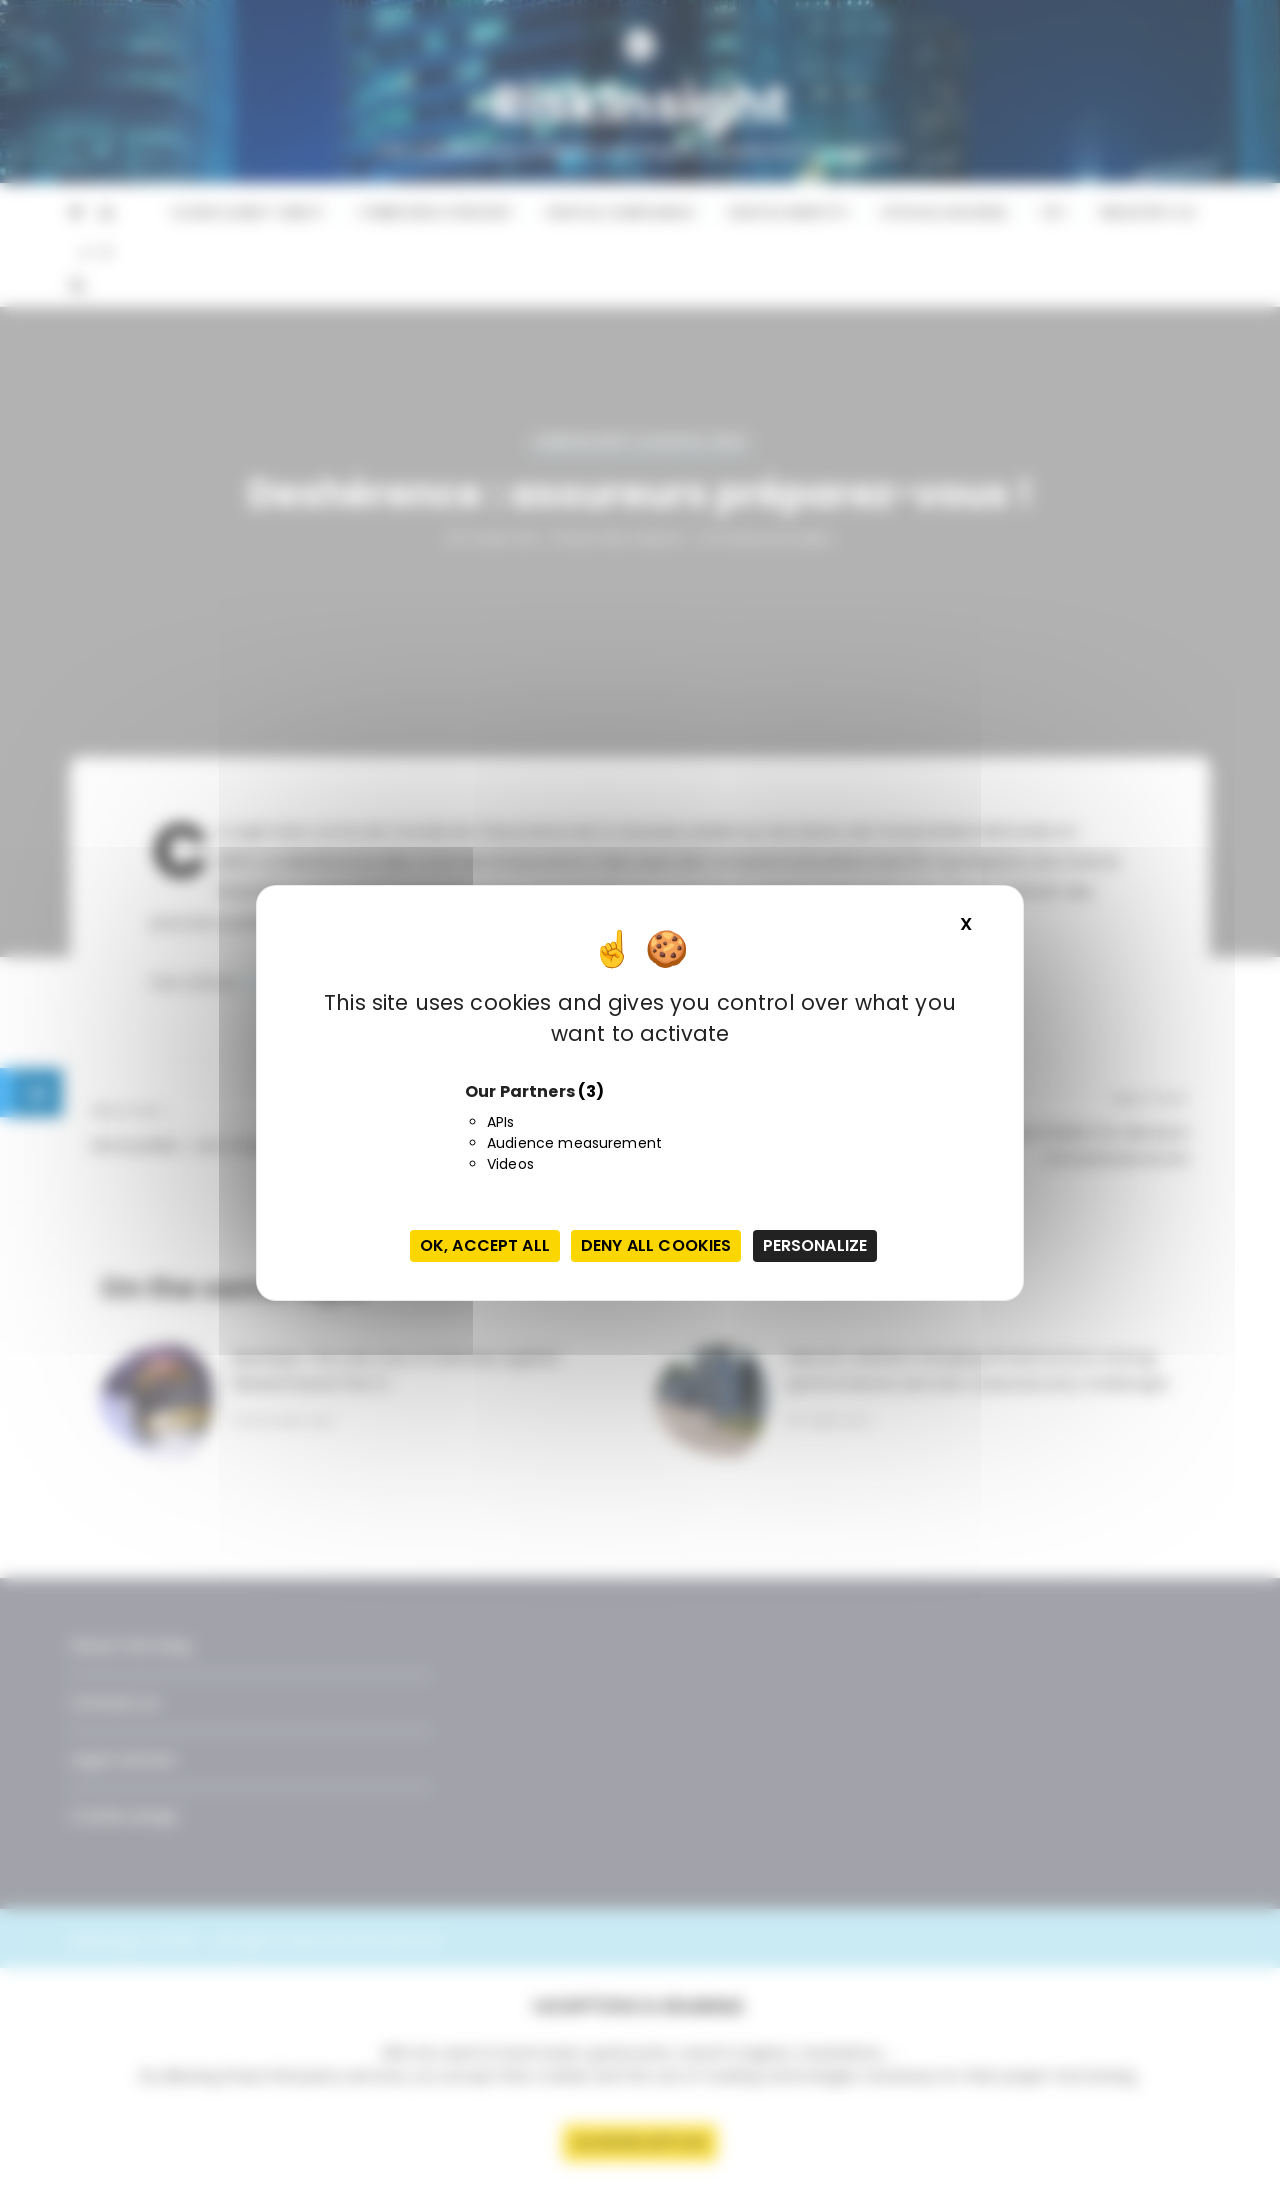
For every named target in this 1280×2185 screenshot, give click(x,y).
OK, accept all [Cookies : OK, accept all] (485, 1245)
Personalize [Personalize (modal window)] (815, 1245)
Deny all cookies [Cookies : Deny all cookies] (656, 1245)
